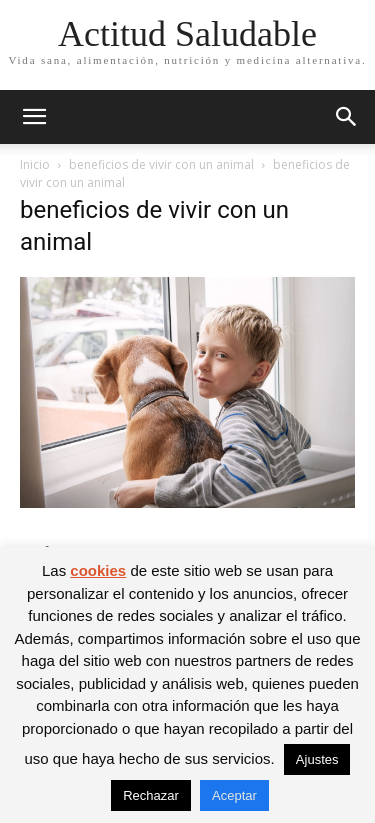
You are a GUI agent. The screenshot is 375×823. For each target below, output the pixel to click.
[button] (34, 117)
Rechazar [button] (151, 795)
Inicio (35, 164)
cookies (98, 570)
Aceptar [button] (234, 795)
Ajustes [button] (317, 759)
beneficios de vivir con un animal (161, 164)
